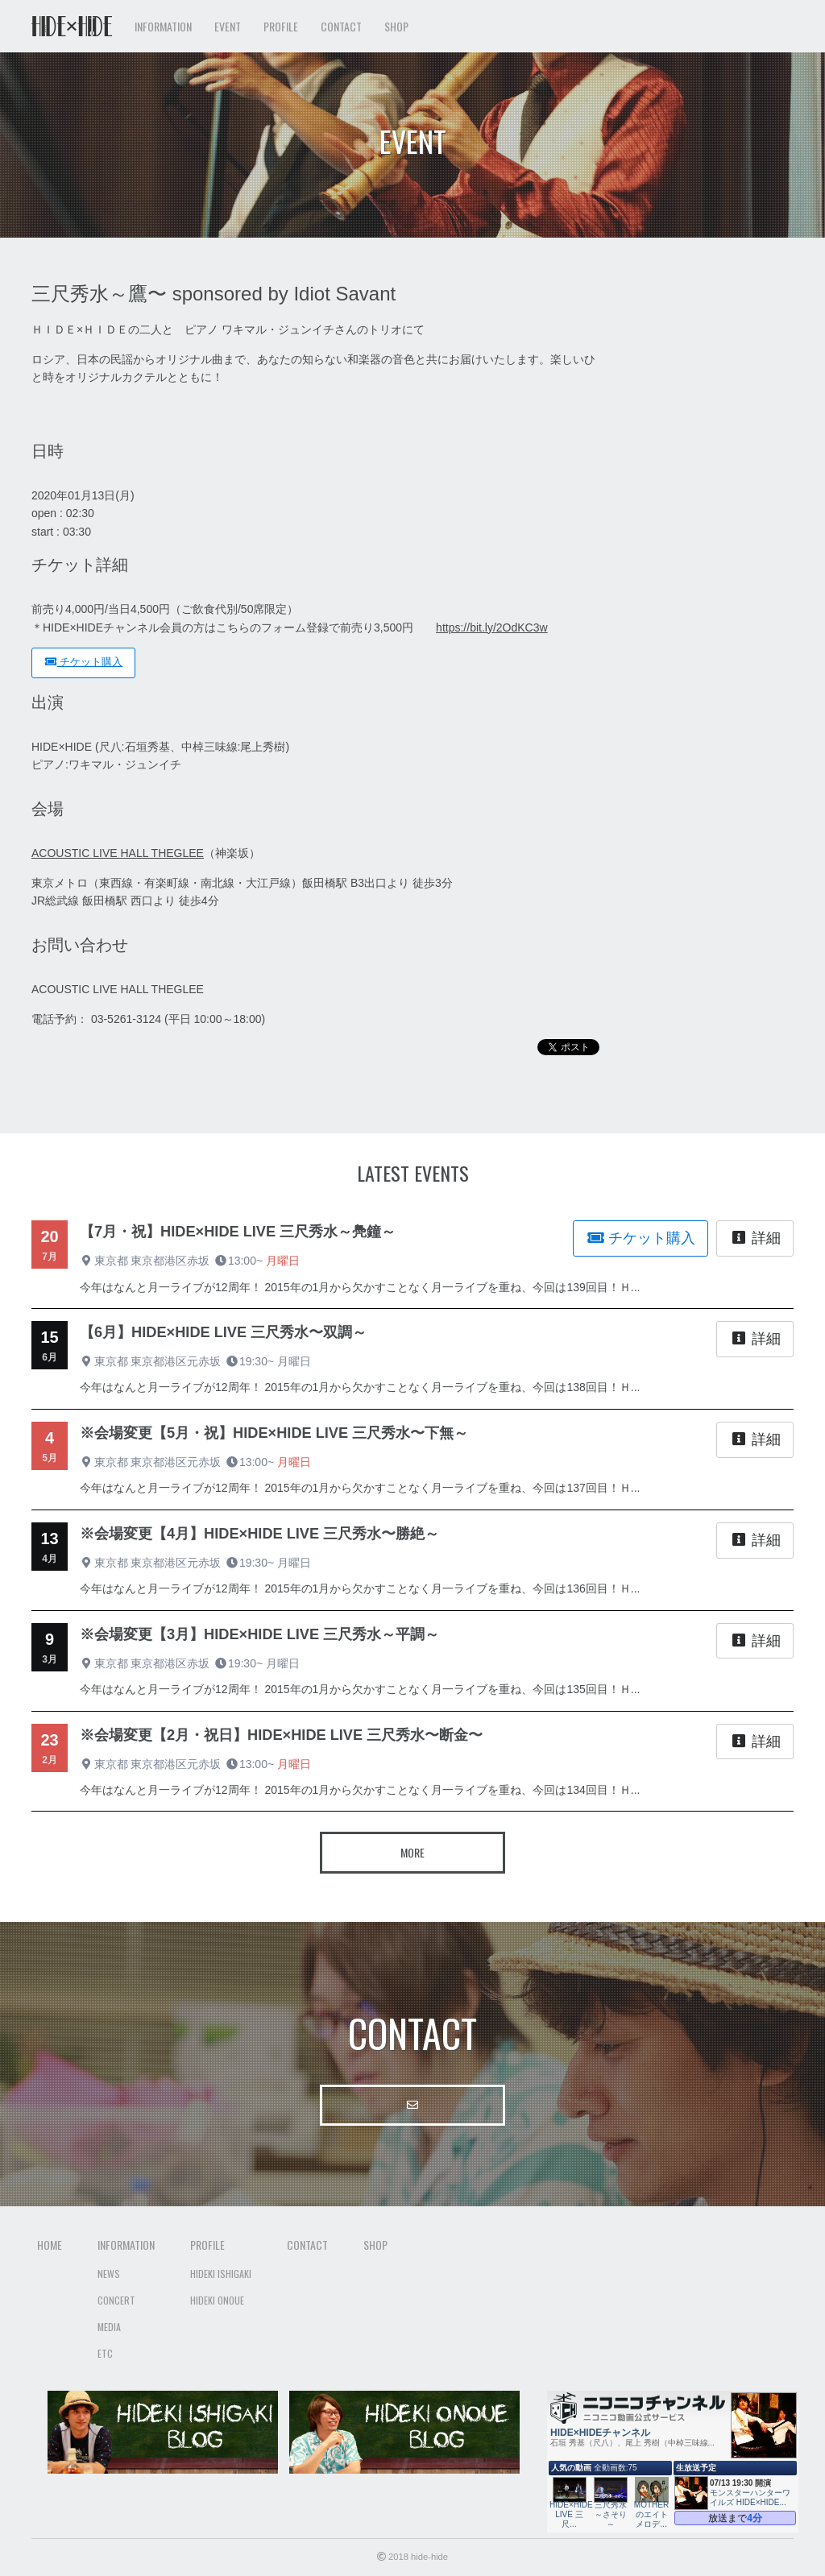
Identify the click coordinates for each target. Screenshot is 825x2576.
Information (126, 2244)
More (412, 1852)
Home (49, 2244)
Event (227, 26)
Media (109, 2327)
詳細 (755, 1238)
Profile (207, 2244)
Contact (341, 26)
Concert (116, 2300)
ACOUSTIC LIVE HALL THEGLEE (117, 853)
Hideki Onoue (217, 2300)
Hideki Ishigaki (220, 2273)
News (108, 2273)
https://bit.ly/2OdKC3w (492, 627)
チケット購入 (83, 662)
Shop (396, 26)
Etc (105, 2353)
